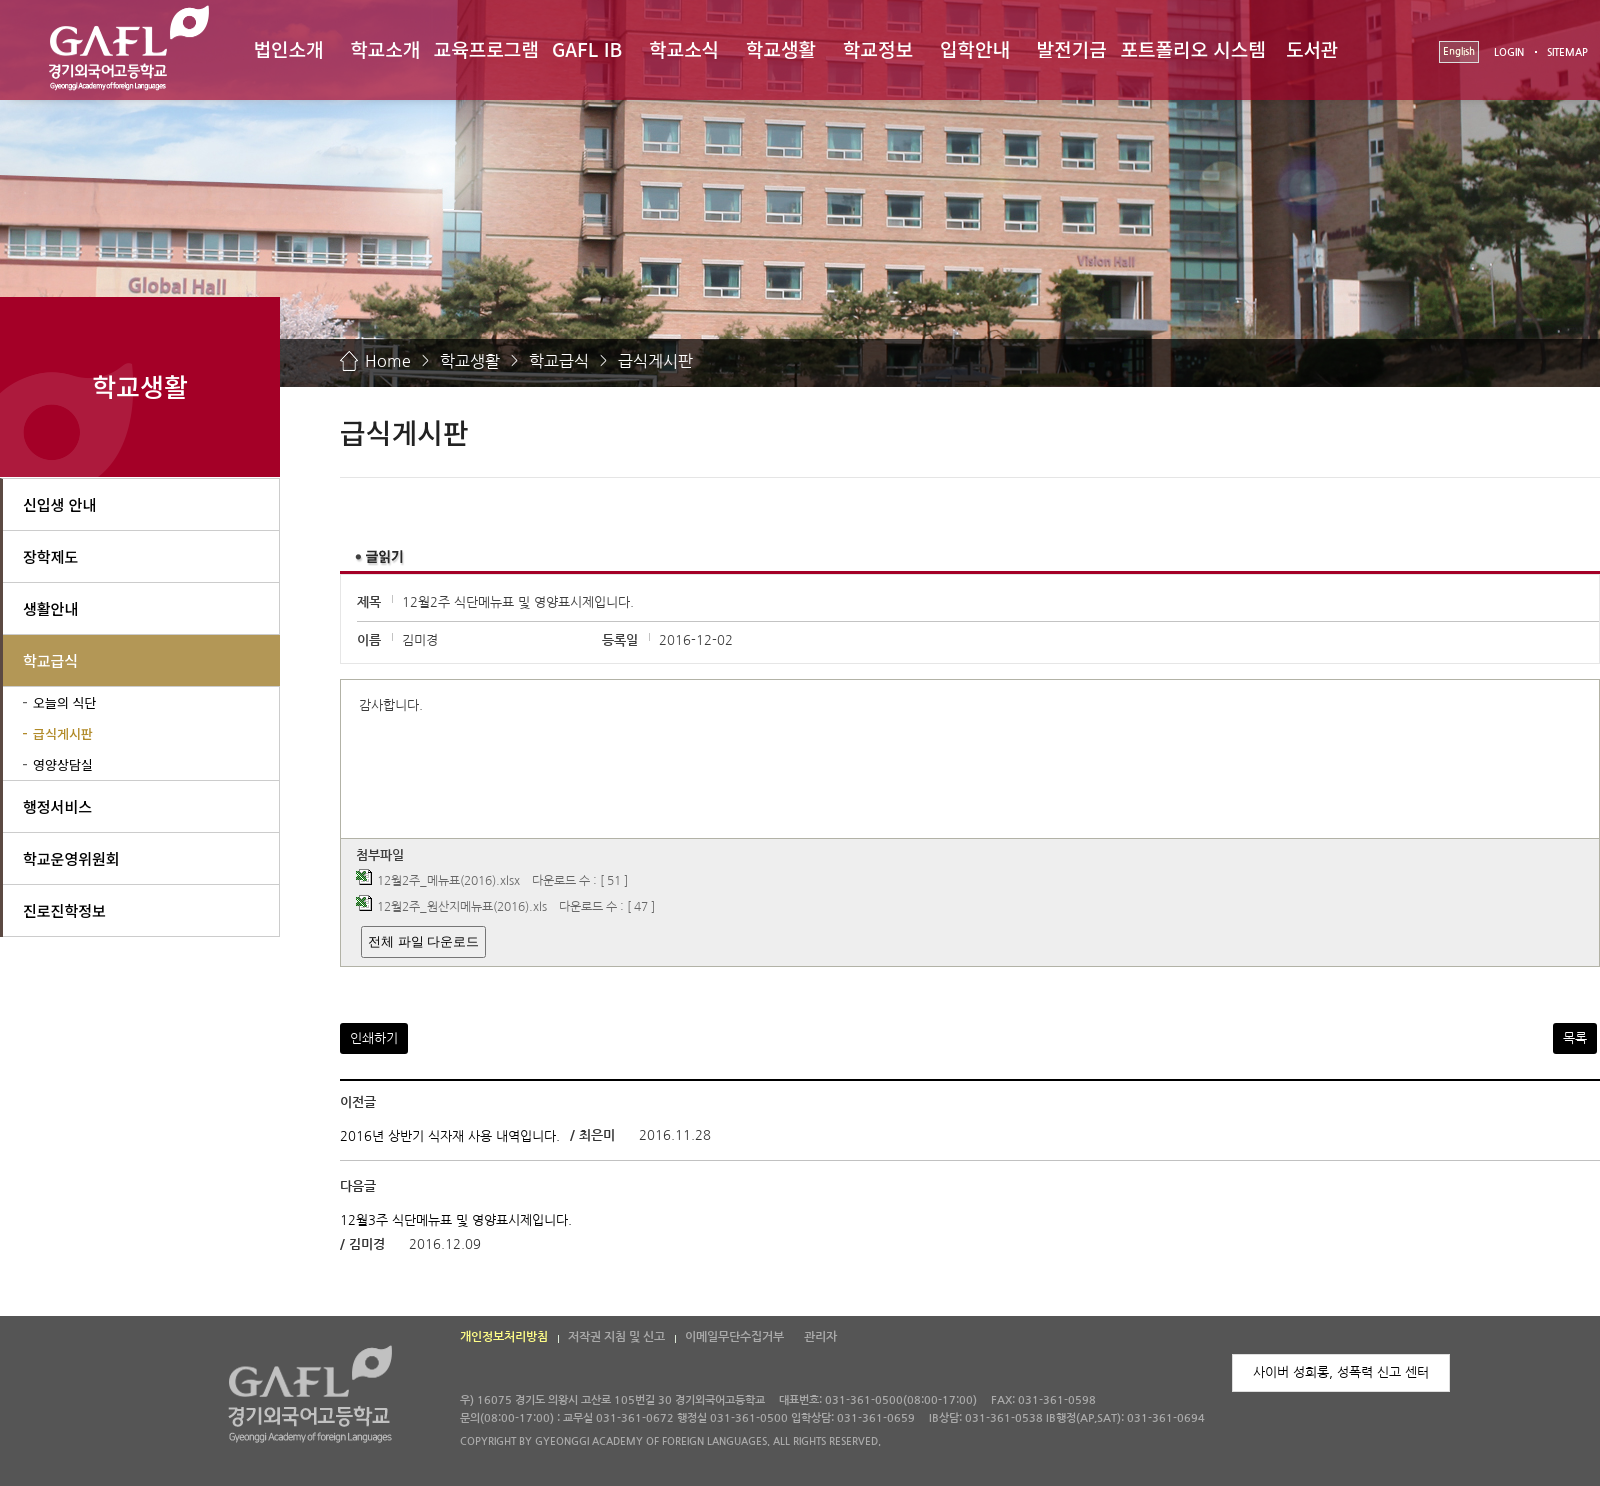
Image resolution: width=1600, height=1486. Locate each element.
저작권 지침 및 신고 (616, 1337)
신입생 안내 (59, 504)
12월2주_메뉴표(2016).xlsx (448, 881)
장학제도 (50, 556)
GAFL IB (587, 48)
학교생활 (781, 48)
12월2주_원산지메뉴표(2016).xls (462, 907)
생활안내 (50, 608)
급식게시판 (655, 361)
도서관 (1312, 48)
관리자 (820, 1337)
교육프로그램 (486, 48)
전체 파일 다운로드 (423, 941)
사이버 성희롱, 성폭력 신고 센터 (1341, 1372)
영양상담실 (63, 764)
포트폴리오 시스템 (1193, 48)
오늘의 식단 (64, 702)
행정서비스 (57, 806)
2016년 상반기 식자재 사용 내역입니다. (450, 1136)
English (1459, 51)
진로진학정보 (64, 910)
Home (388, 361)
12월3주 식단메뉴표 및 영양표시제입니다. (456, 1219)
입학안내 (975, 48)
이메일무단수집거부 (734, 1337)
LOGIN (1509, 52)
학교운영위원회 (71, 858)
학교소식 (684, 48)
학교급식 (559, 361)
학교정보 (878, 48)
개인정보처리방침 (504, 1337)
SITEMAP (1567, 52)
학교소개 (385, 48)
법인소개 (288, 48)
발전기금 (1072, 48)
